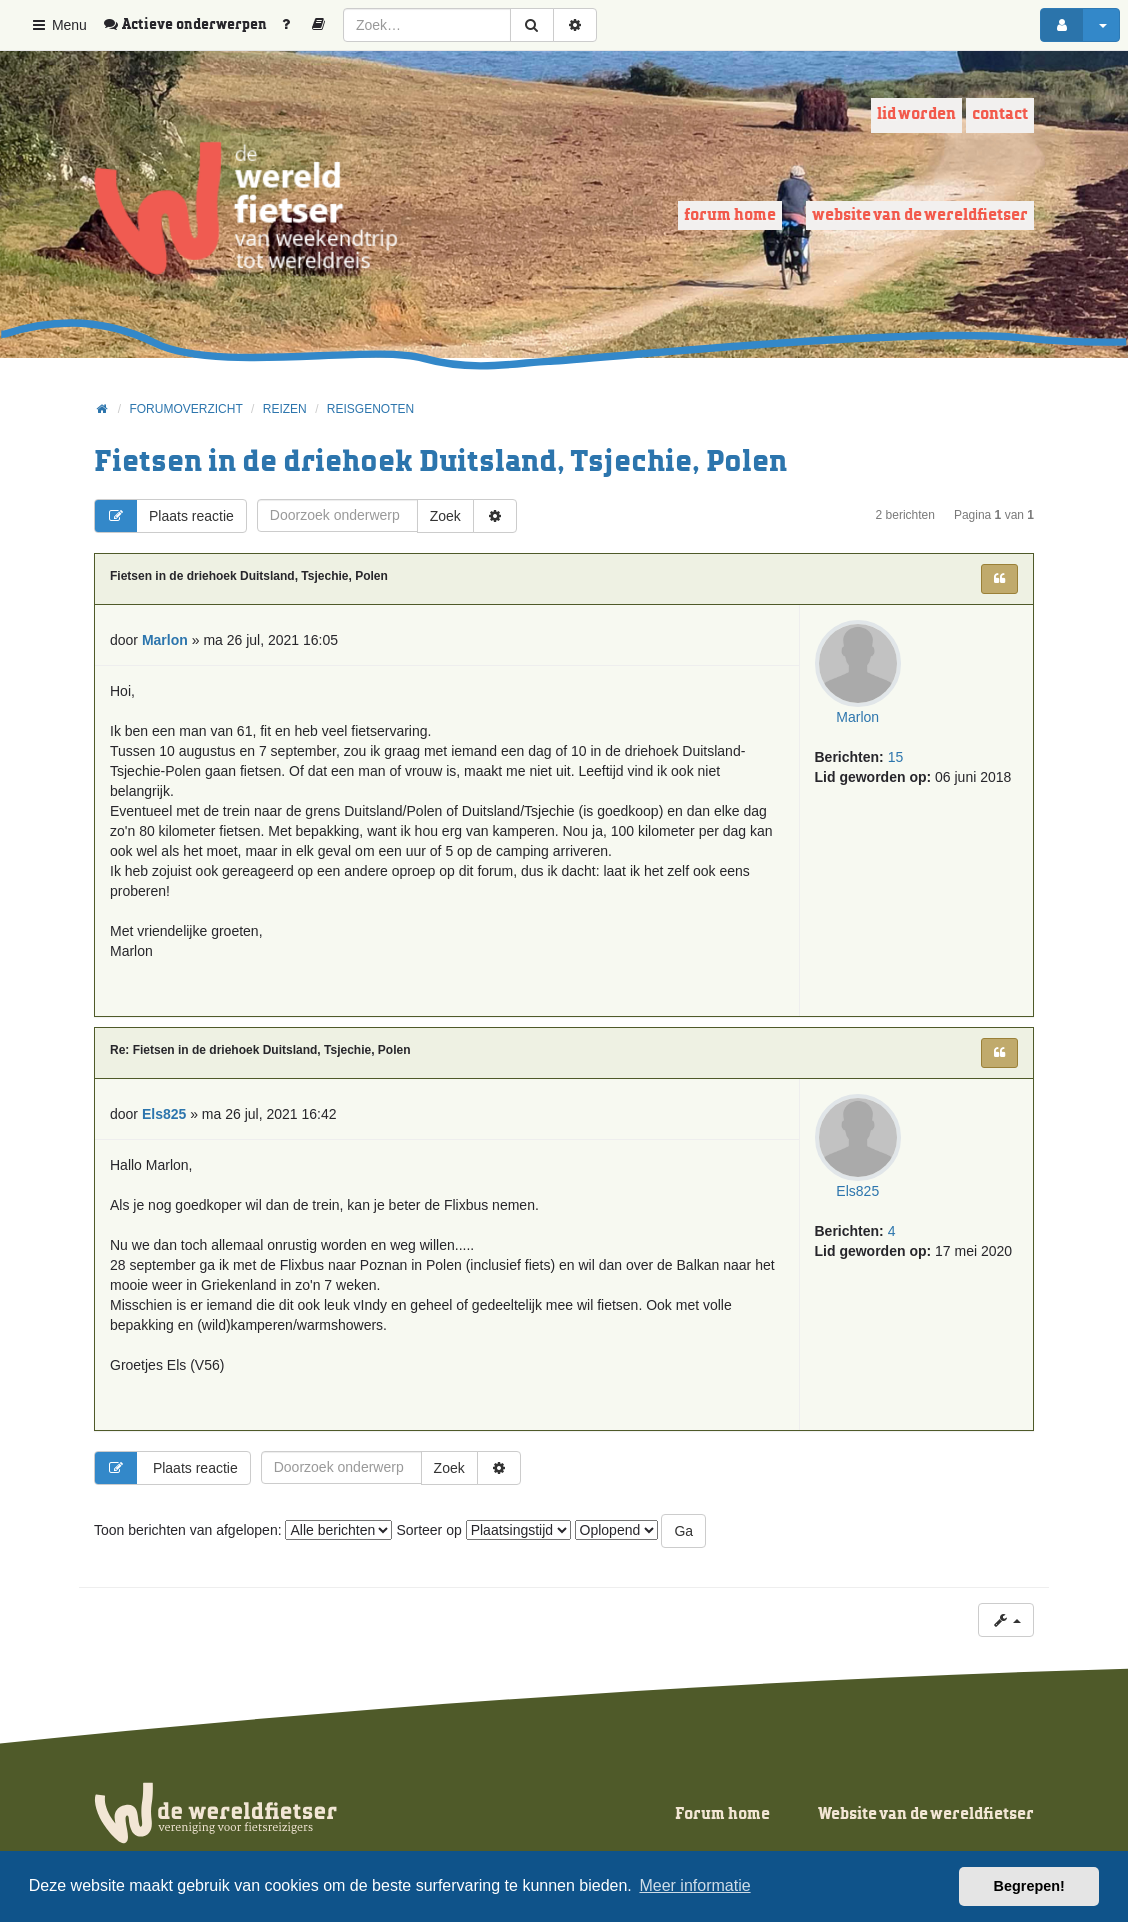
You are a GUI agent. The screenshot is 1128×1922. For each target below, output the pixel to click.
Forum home (730, 215)
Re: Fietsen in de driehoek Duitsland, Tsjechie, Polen (260, 1050)
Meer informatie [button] (694, 1885)
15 (896, 760)
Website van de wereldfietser (920, 215)
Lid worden (916, 114)
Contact (1000, 114)
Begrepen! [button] (1029, 1886)
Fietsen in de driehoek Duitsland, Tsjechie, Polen (440, 462)
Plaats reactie (164, 516)
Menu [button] (58, 25)
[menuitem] (192, 25)
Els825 (859, 1194)
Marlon (859, 720)
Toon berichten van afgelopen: (243, 1530)
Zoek (445, 516)
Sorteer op (483, 1530)
